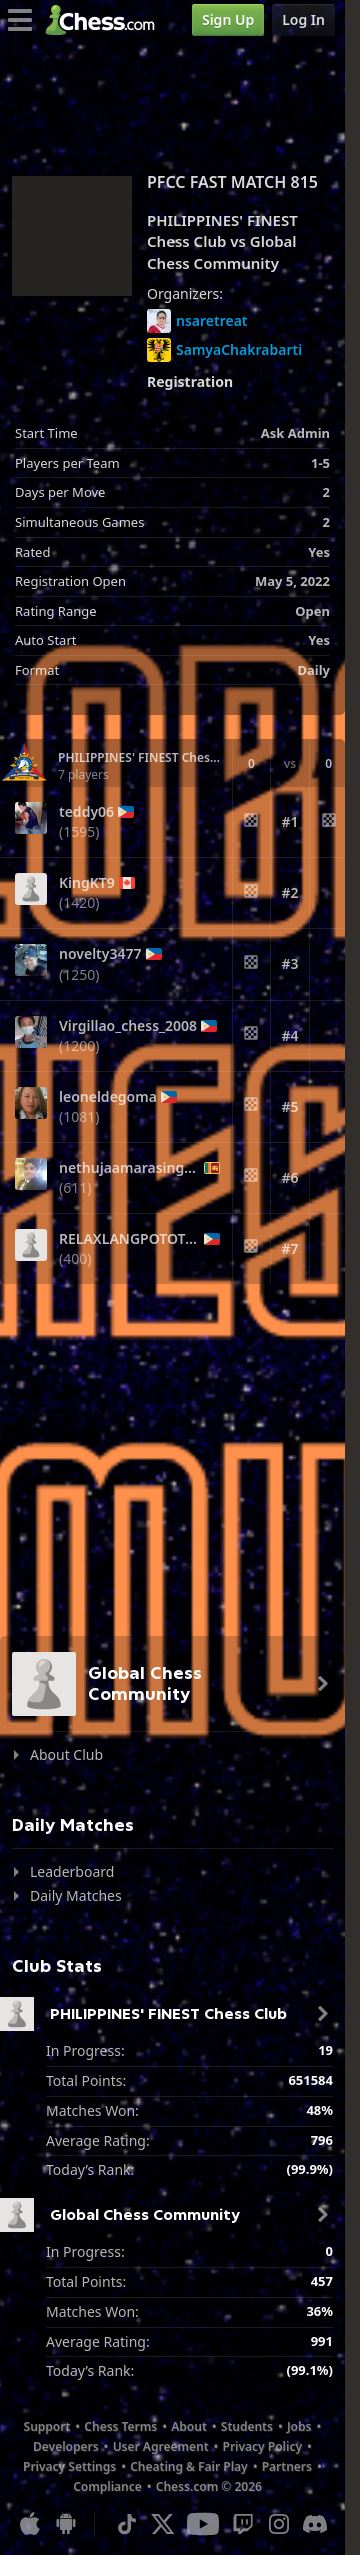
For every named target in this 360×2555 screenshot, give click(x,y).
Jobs (299, 2426)
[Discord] (315, 2524)
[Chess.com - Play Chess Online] (105, 20)
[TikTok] (127, 2524)
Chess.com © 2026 (209, 2486)
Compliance (107, 2486)
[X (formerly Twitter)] (163, 2524)
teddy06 (86, 812)
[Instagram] (279, 2524)
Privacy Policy (262, 2446)
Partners (287, 2466)
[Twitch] (243, 2524)
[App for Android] (66, 2524)
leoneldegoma (108, 1097)
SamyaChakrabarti (224, 350)
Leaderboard (72, 1871)
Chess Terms (120, 2426)
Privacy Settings (69, 2466)
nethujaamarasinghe (129, 1168)
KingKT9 (87, 883)
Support (47, 2426)
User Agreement (161, 2446)
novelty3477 (100, 954)
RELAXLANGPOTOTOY (129, 1239)
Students (247, 2426)
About (189, 2426)
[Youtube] (203, 2524)
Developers (66, 2446)
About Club (66, 1754)
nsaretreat (197, 321)
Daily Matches (76, 1895)
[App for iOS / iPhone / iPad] (30, 2524)
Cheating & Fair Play (189, 2466)
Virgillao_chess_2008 (128, 1026)
